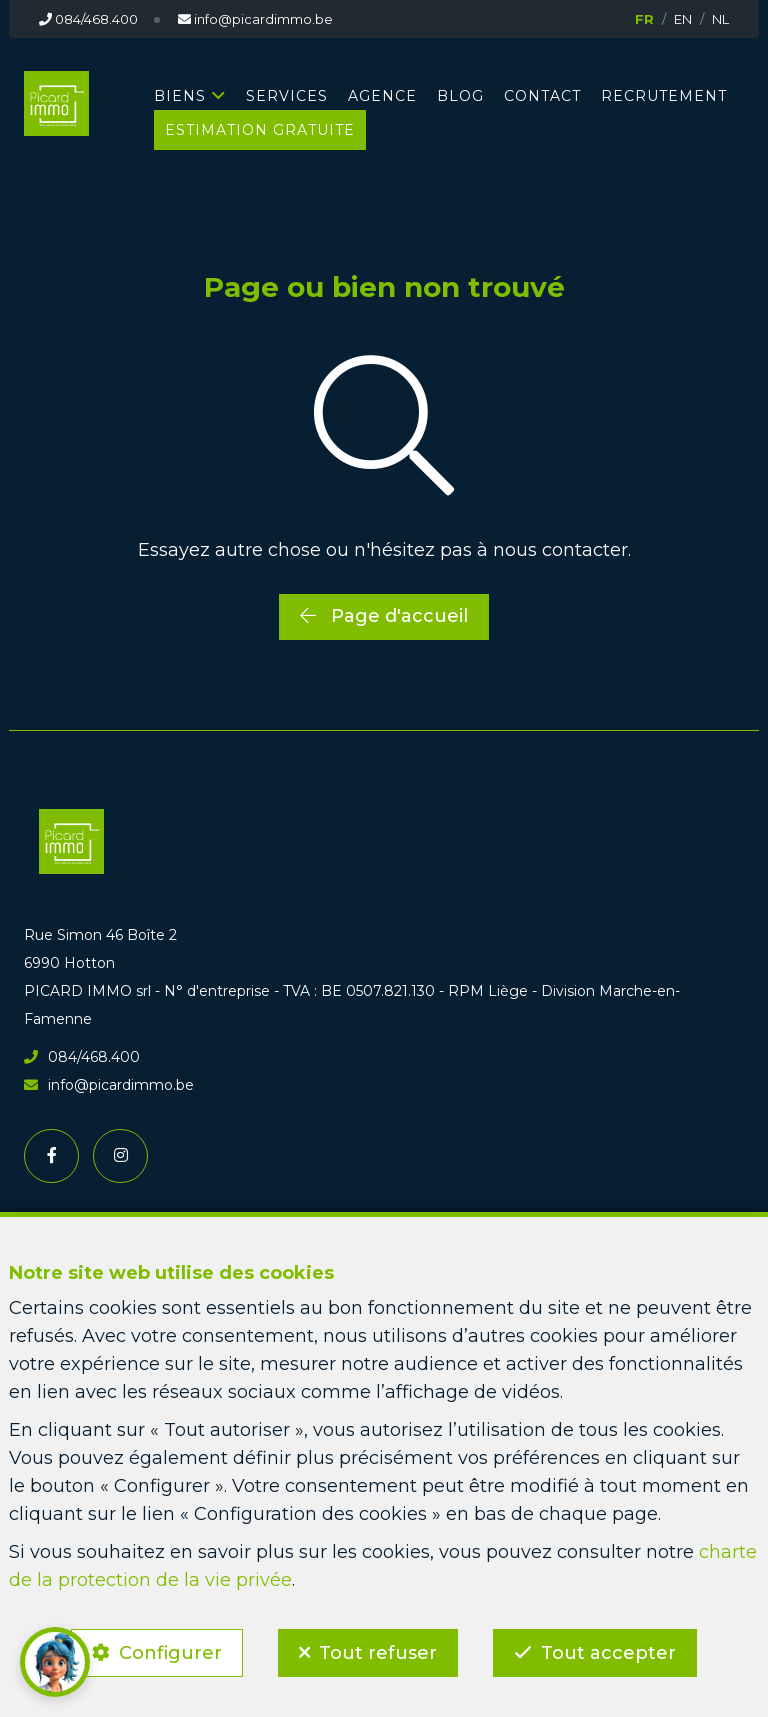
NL (720, 19)
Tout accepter (608, 1653)
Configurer (170, 1653)
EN (683, 19)
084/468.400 (82, 1057)
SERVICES (287, 96)
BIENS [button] (180, 96)
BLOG (460, 96)
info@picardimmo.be (109, 1085)
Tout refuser (378, 1653)
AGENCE (382, 96)
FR (644, 19)
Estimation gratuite (260, 130)
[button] (55, 1662)
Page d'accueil (384, 616)
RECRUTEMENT (664, 96)
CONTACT (542, 96)
